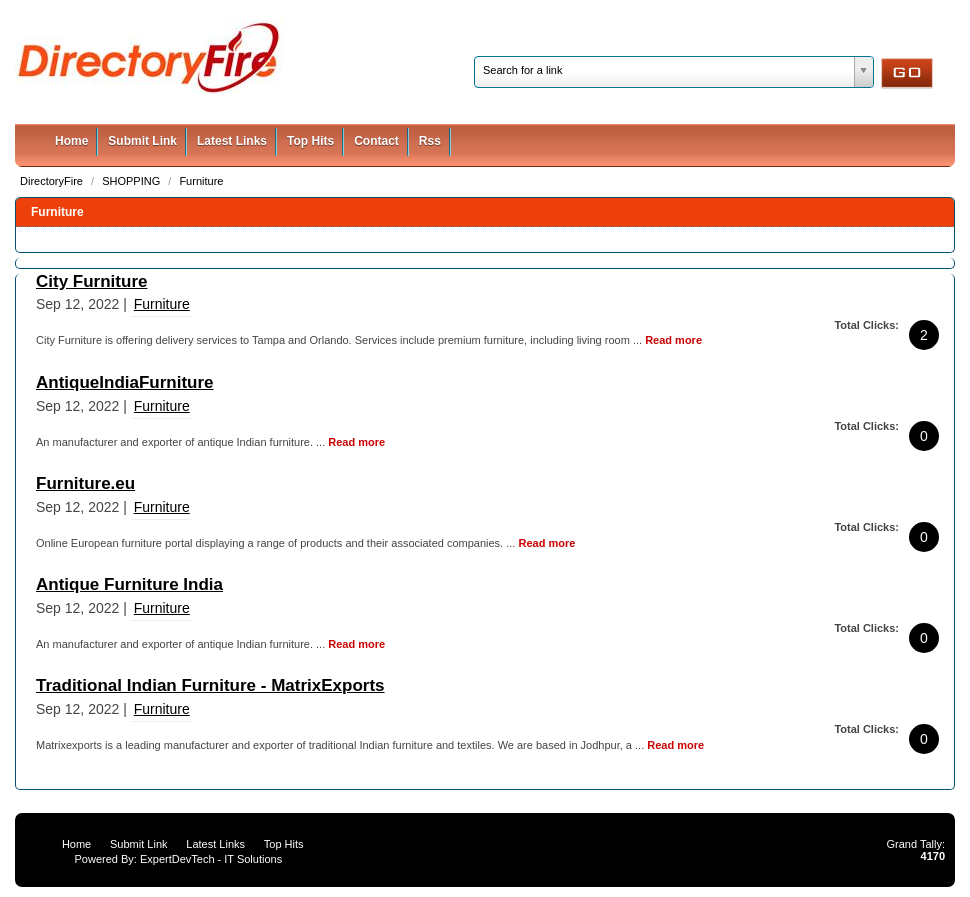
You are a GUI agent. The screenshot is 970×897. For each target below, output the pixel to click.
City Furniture (91, 281)
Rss (430, 141)
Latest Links (232, 141)
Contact (376, 141)
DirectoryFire (53, 181)
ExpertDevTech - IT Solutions (211, 859)
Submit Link (142, 141)
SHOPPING (132, 181)
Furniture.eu (85, 483)
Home (71, 141)
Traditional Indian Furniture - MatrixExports (210, 685)
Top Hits (310, 141)
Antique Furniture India (129, 584)
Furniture (201, 181)
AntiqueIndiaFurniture (125, 382)
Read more (673, 340)
